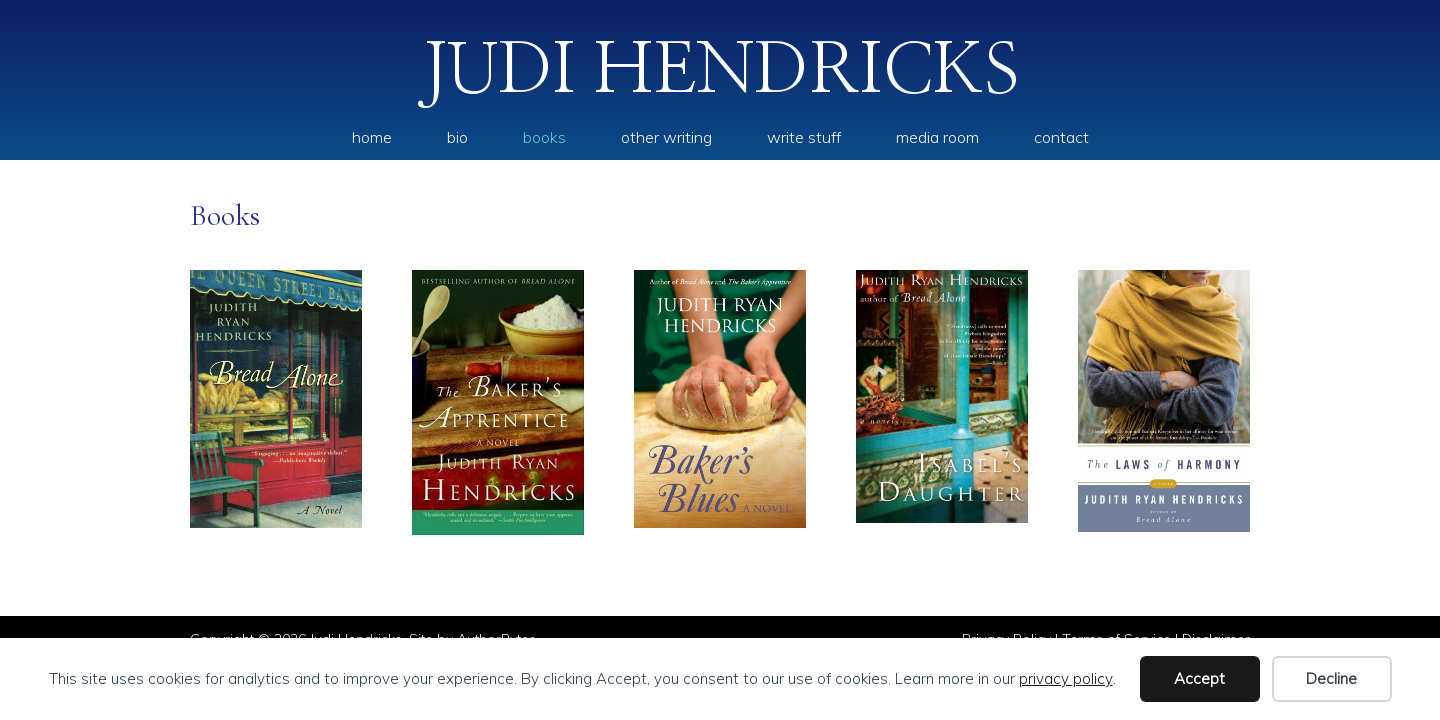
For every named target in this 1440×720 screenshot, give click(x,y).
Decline (1331, 678)
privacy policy (1066, 678)
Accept (1199, 678)
